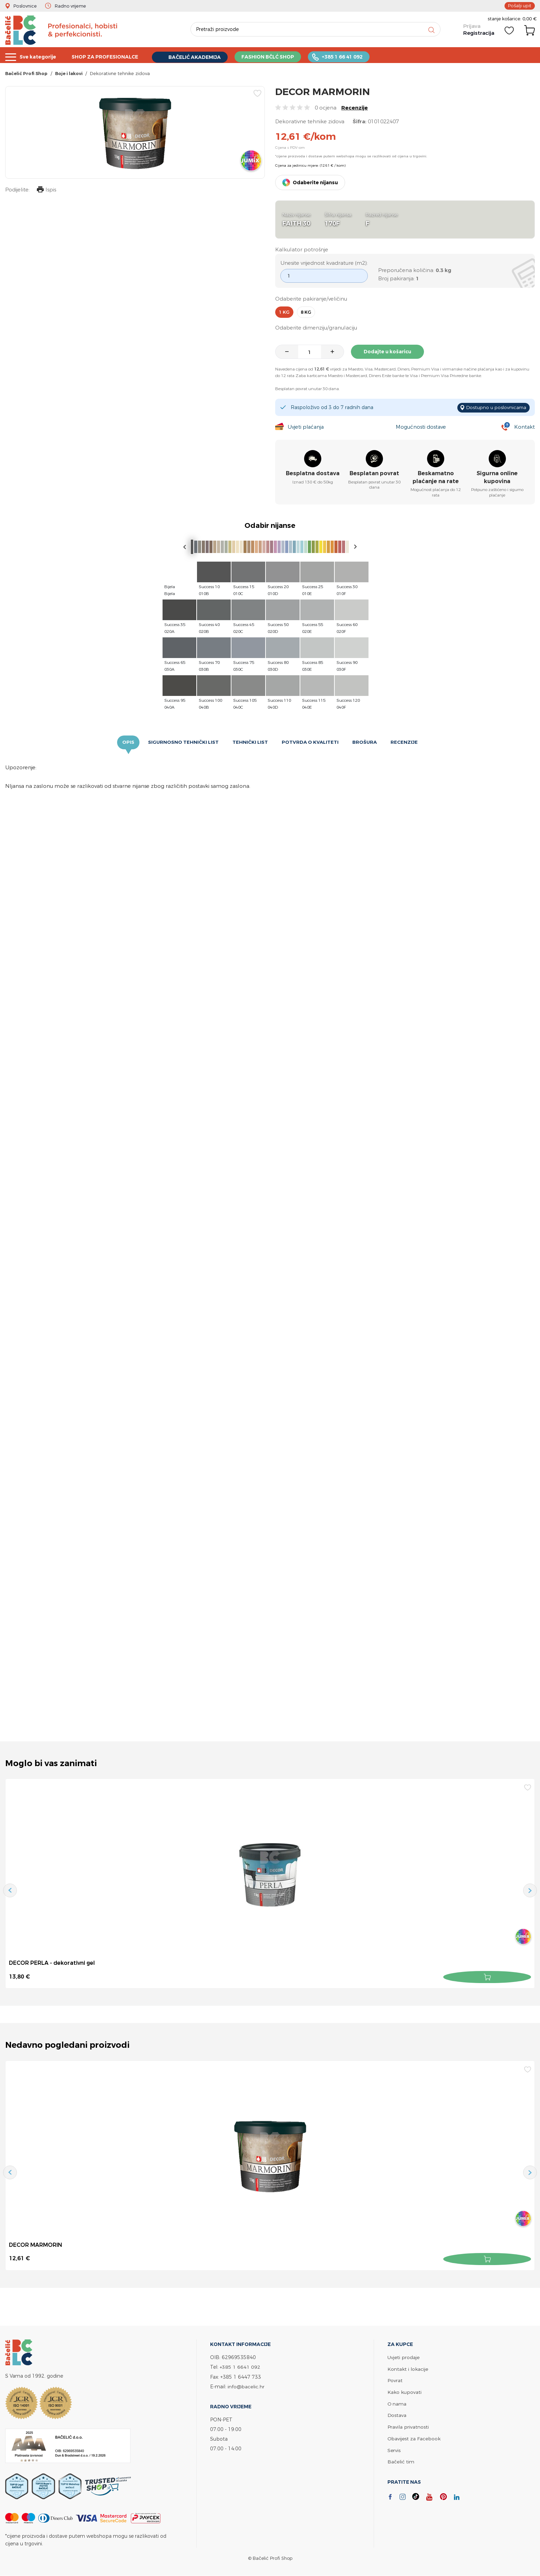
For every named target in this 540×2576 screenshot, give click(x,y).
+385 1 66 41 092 (357, 56)
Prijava (471, 27)
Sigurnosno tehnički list (182, 743)
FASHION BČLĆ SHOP (280, 56)
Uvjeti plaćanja (306, 427)
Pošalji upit (519, 5)
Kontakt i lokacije (407, 2368)
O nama (397, 2402)
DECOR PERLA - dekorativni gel (52, 1963)
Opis (128, 743)
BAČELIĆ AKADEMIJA (204, 56)
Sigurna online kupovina (497, 477)
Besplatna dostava (313, 474)
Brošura (365, 743)
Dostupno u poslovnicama (494, 408)
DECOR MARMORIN (35, 2244)
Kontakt (524, 427)
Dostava (397, 2414)
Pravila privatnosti (408, 2425)
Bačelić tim (400, 2459)
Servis (394, 2448)
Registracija (478, 34)
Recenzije (354, 108)
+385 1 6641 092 (240, 2366)
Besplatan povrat (374, 474)
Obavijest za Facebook (414, 2436)
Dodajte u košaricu (388, 352)
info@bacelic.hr (246, 2386)
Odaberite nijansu (315, 183)
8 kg (306, 313)
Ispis (46, 191)
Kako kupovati (404, 2391)
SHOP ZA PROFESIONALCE (110, 56)
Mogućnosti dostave (421, 427)
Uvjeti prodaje (403, 2357)
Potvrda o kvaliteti (310, 743)
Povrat (395, 2379)
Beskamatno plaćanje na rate (436, 477)
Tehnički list (250, 743)
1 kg (284, 313)
